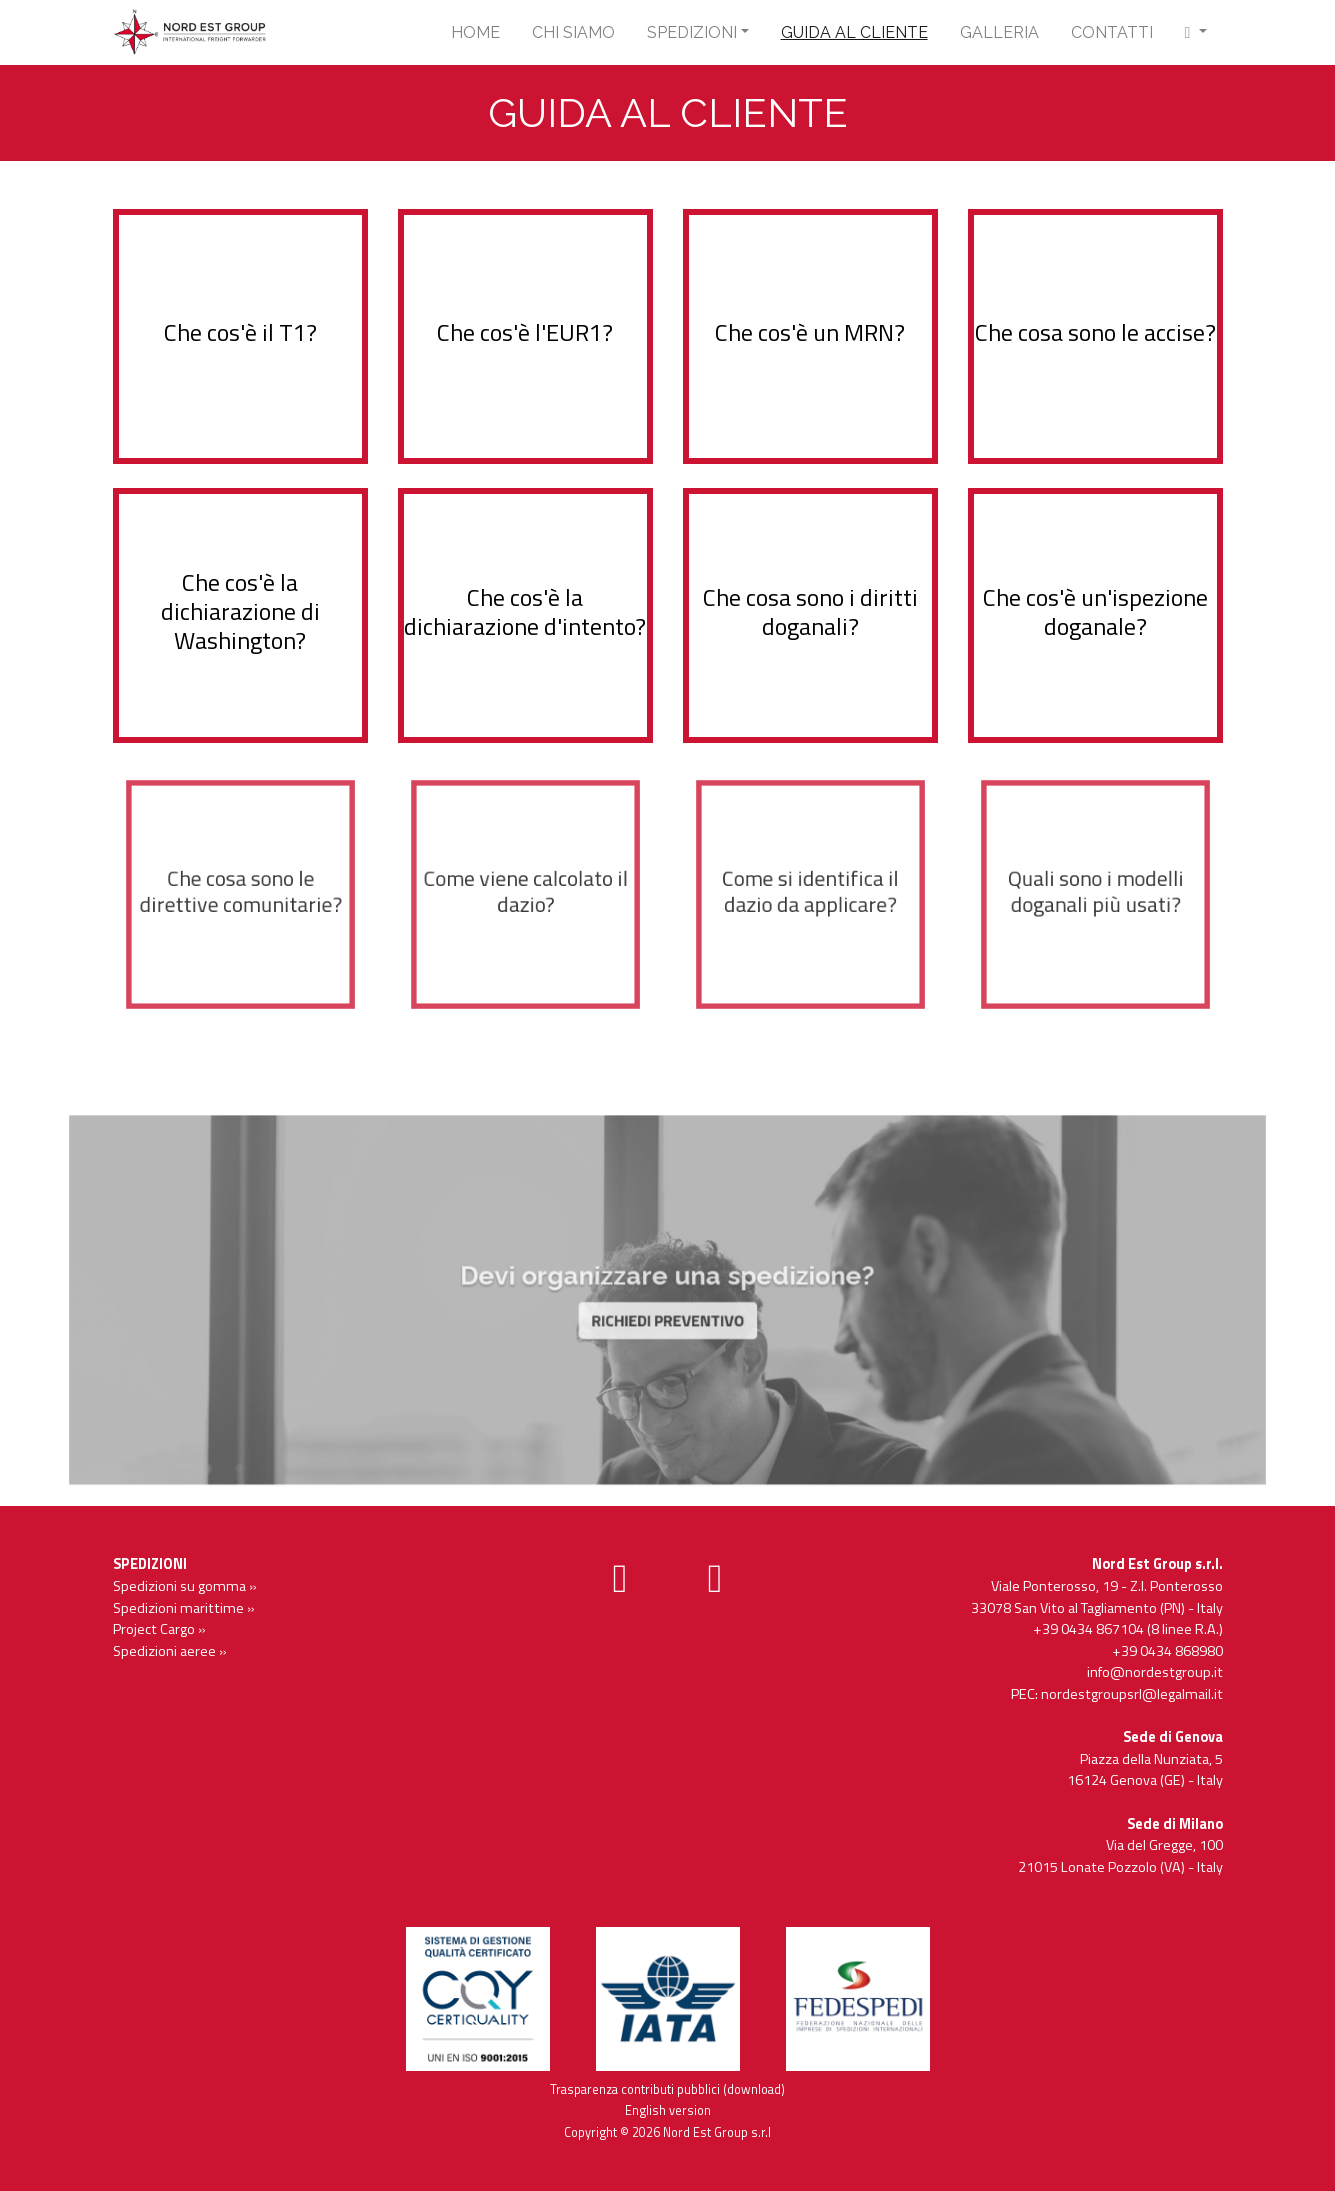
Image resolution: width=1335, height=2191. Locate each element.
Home (475, 32)
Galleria (999, 32)
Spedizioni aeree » (170, 1651)
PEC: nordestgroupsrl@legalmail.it (1117, 1694)
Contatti (1112, 32)
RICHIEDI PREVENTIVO (667, 1313)
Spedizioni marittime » (184, 1608)
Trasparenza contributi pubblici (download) (667, 2089)
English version (668, 2110)
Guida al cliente (854, 32)
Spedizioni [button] (692, 32)
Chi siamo (573, 32)
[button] (1196, 33)
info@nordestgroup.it (1155, 1672)
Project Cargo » (159, 1629)
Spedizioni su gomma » (185, 1586)
